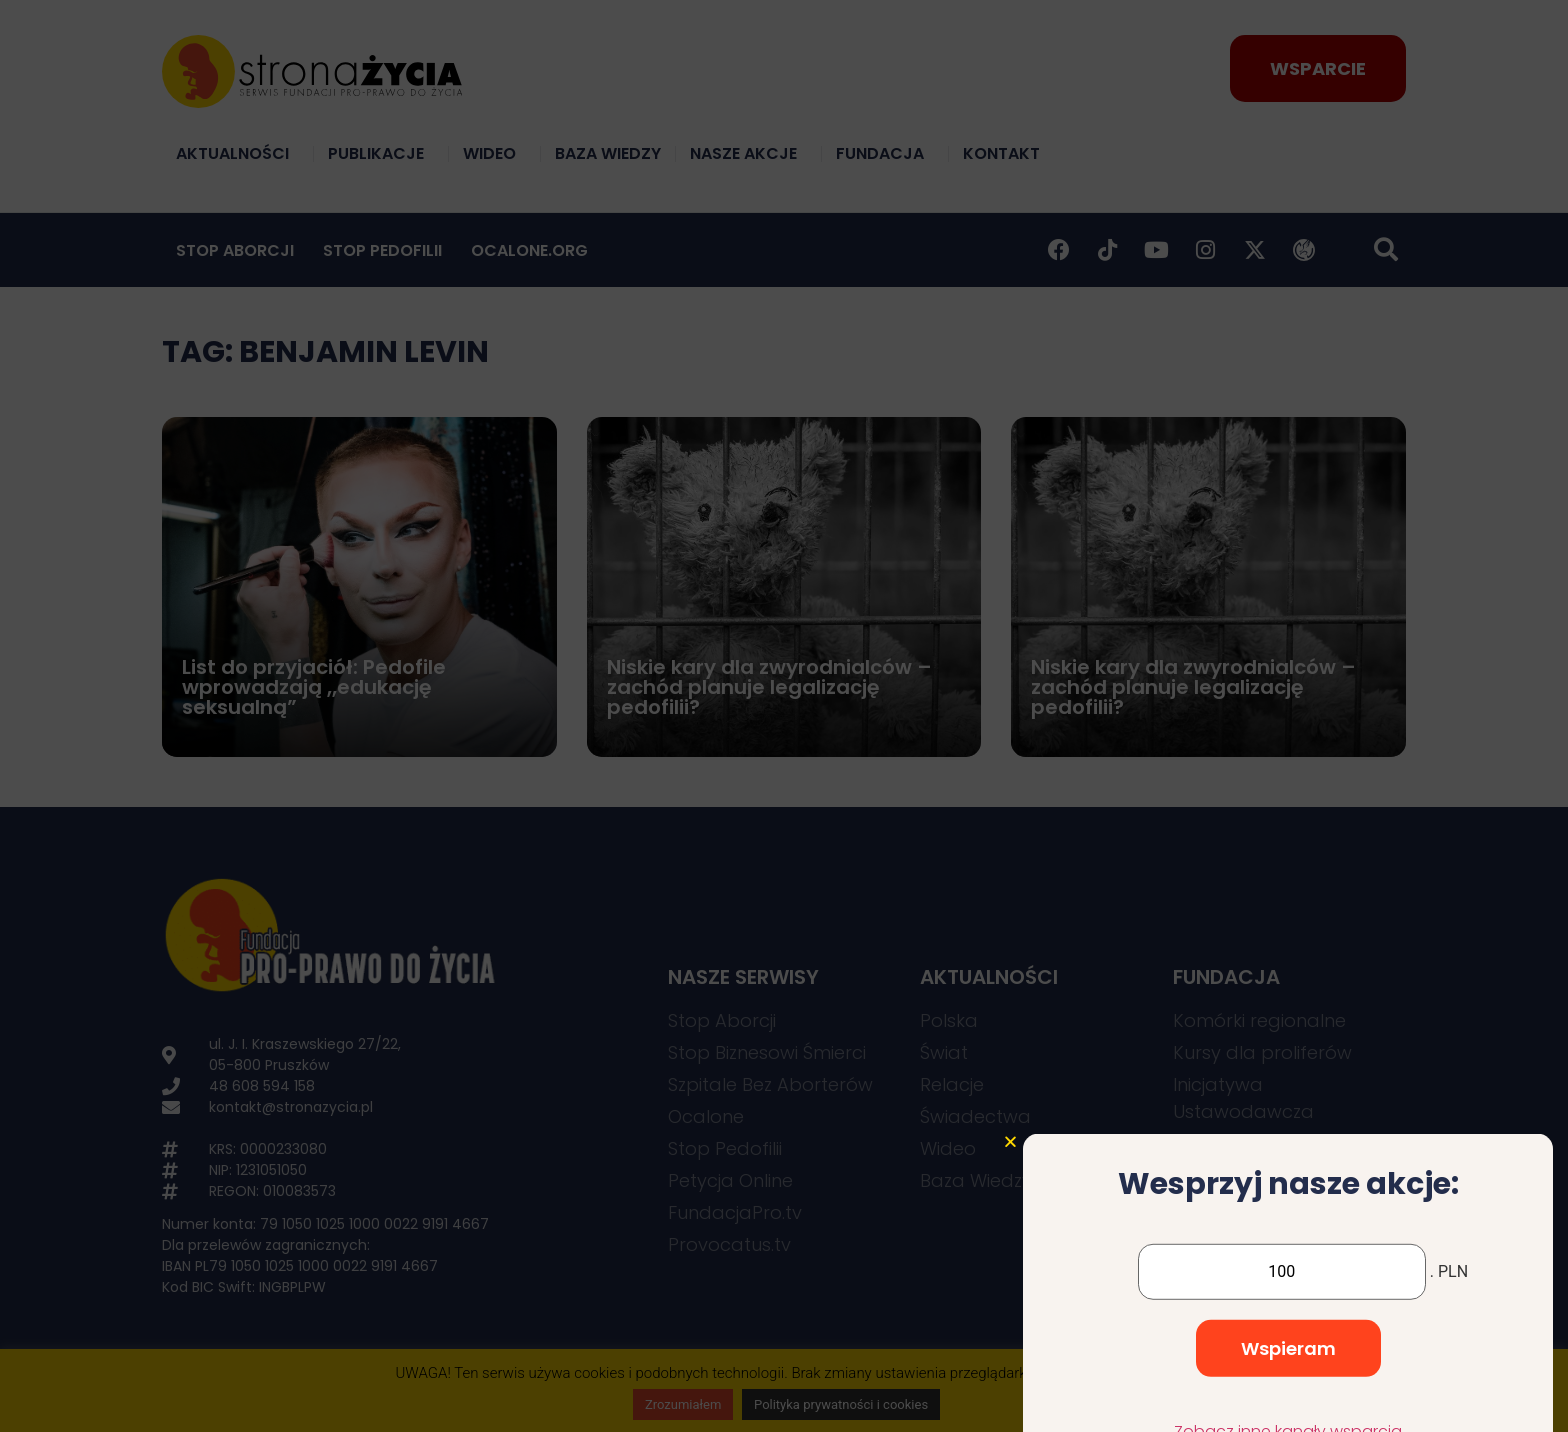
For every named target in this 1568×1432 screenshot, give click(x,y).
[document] (784, 716)
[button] (1010, 1229)
